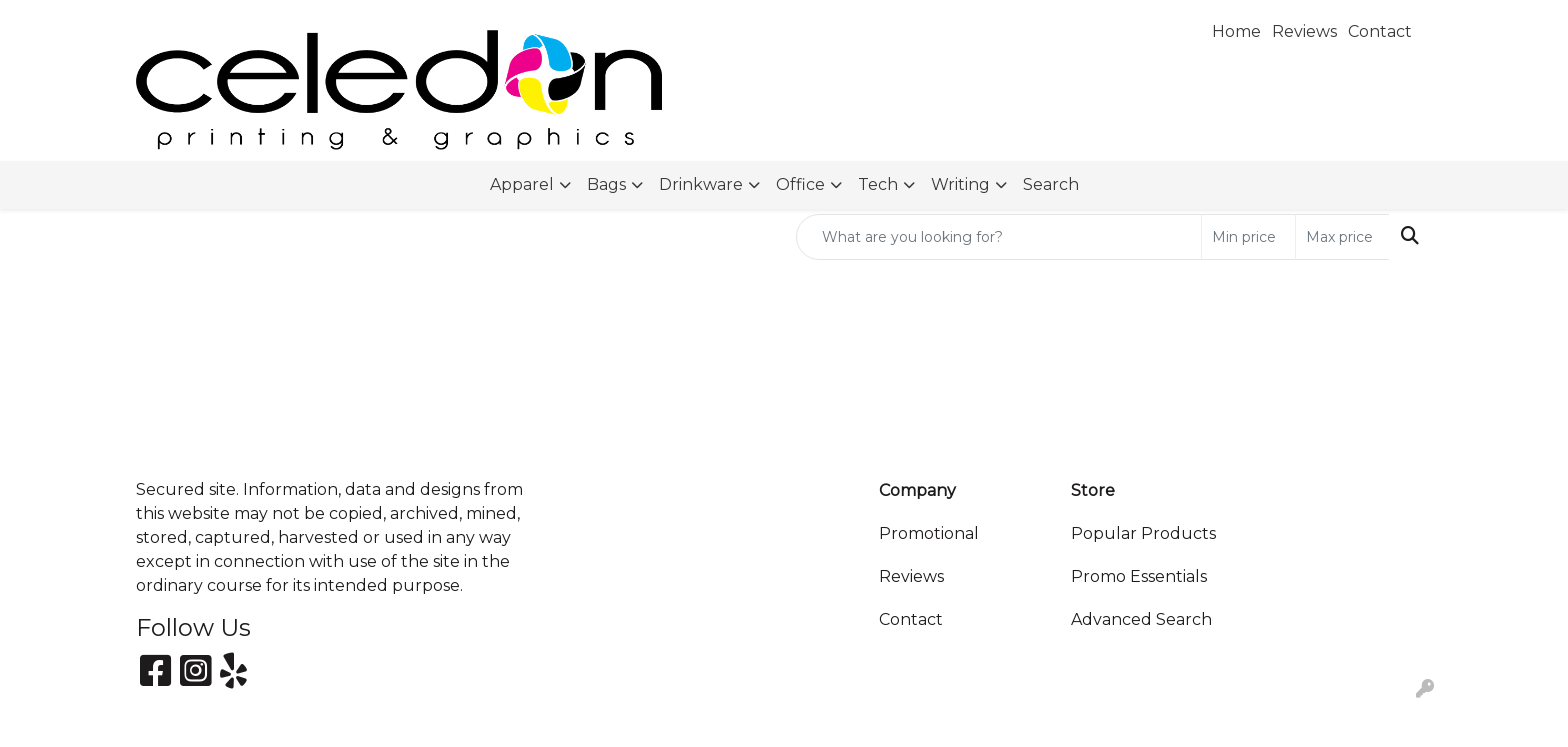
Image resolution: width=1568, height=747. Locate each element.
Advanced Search (1141, 619)
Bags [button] (606, 184)
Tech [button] (878, 184)
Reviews (911, 576)
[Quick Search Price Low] (1248, 237)
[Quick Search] (999, 237)
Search (1051, 184)
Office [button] (800, 184)
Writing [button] (960, 184)
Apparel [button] (522, 184)
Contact (911, 619)
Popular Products (1143, 533)
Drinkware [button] (701, 184)
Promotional (929, 533)
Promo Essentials (1139, 576)
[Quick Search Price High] (1342, 237)
